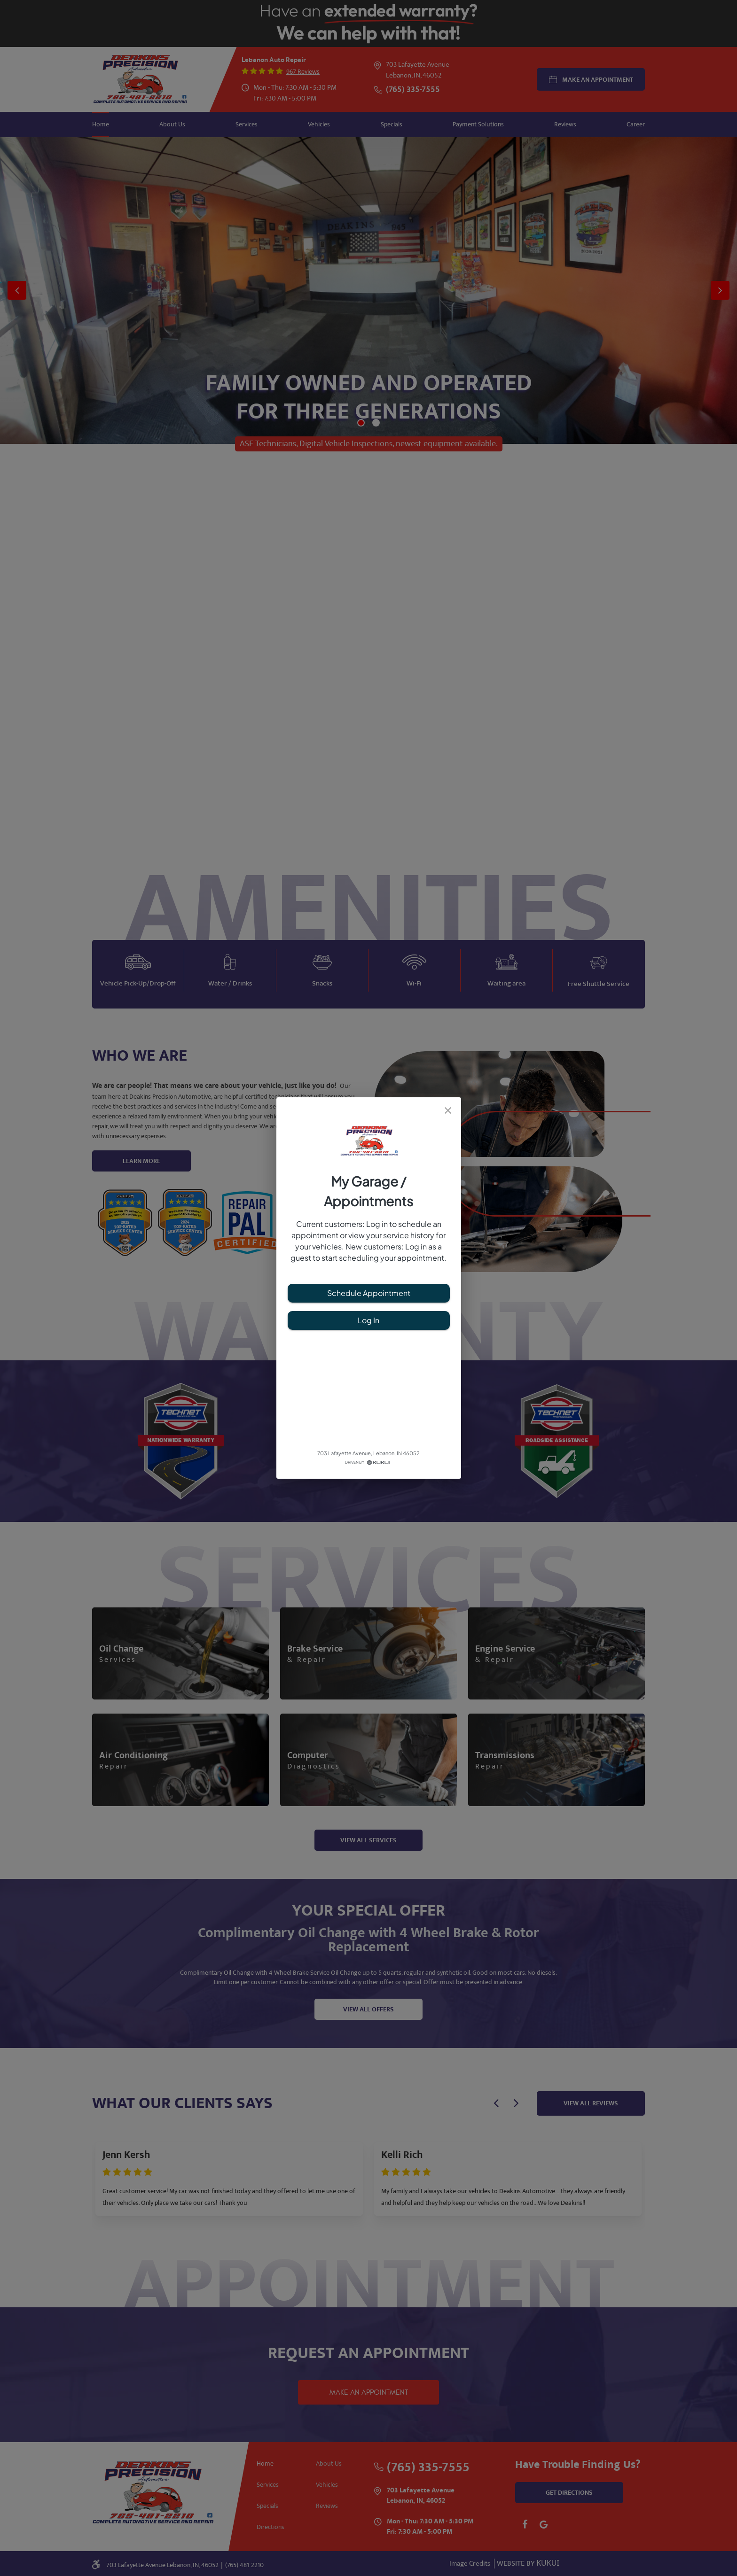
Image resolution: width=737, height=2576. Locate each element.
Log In (369, 1320)
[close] (448, 1110)
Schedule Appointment (369, 1293)
